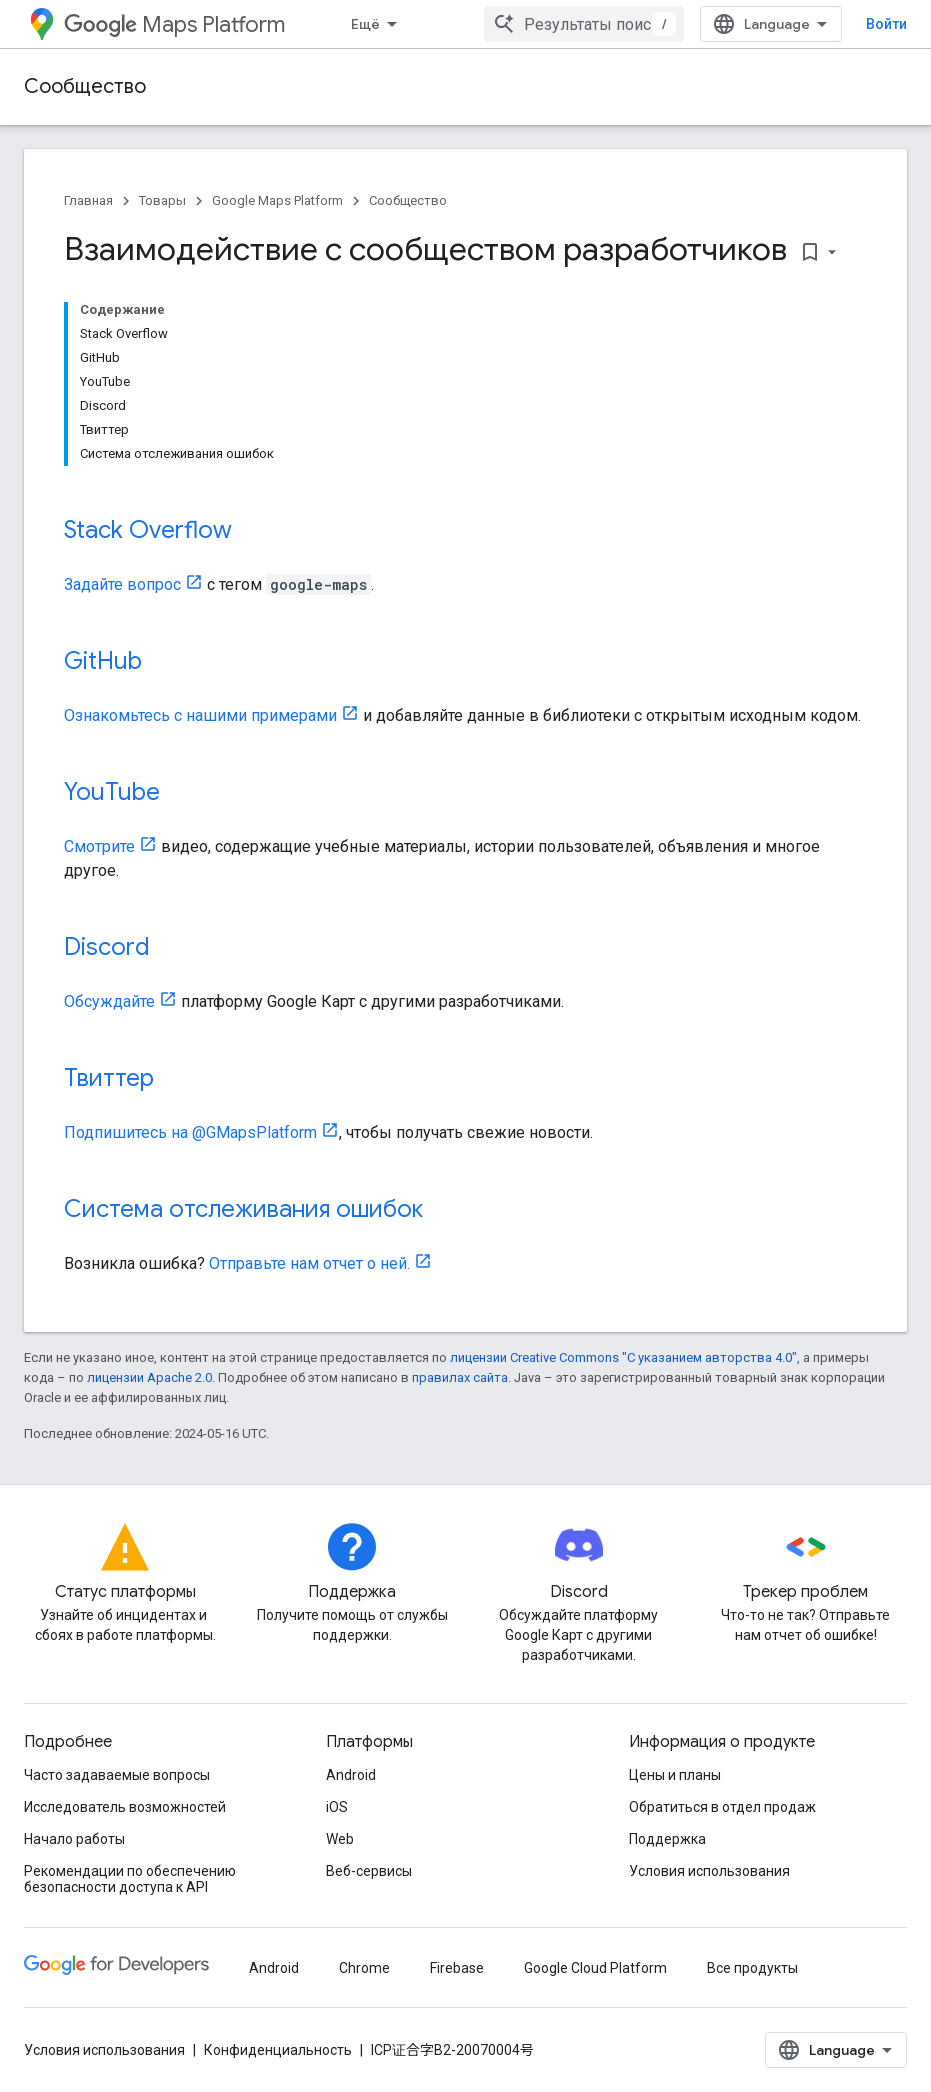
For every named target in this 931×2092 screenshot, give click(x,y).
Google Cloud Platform (595, 1968)
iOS (337, 1807)
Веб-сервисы (369, 1871)
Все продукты (752, 1968)
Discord (107, 947)
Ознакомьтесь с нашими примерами (200, 715)
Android (351, 1775)
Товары (162, 200)
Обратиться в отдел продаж (722, 1807)
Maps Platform (174, 24)
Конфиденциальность (278, 2050)
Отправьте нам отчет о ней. (309, 1263)
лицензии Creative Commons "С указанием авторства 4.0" (623, 1357)
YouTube (112, 792)
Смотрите (99, 846)
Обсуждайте (109, 1001)
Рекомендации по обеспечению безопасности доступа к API (130, 1879)
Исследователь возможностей (125, 1807)
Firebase (457, 1968)
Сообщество (85, 86)
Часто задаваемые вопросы (117, 1775)
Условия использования (709, 1871)
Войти (886, 24)
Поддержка (667, 1839)
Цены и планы (675, 1775)
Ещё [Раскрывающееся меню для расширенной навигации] (365, 24)
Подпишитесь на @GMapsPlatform (190, 1132)
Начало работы (74, 1839)
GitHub (103, 661)
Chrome (364, 1968)
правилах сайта (460, 1377)
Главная (88, 200)
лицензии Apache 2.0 (149, 1377)
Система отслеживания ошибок (243, 1209)
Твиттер (109, 1078)
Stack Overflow (148, 530)
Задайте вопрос (122, 584)
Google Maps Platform (277, 200)
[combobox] (584, 24)
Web (340, 1839)
